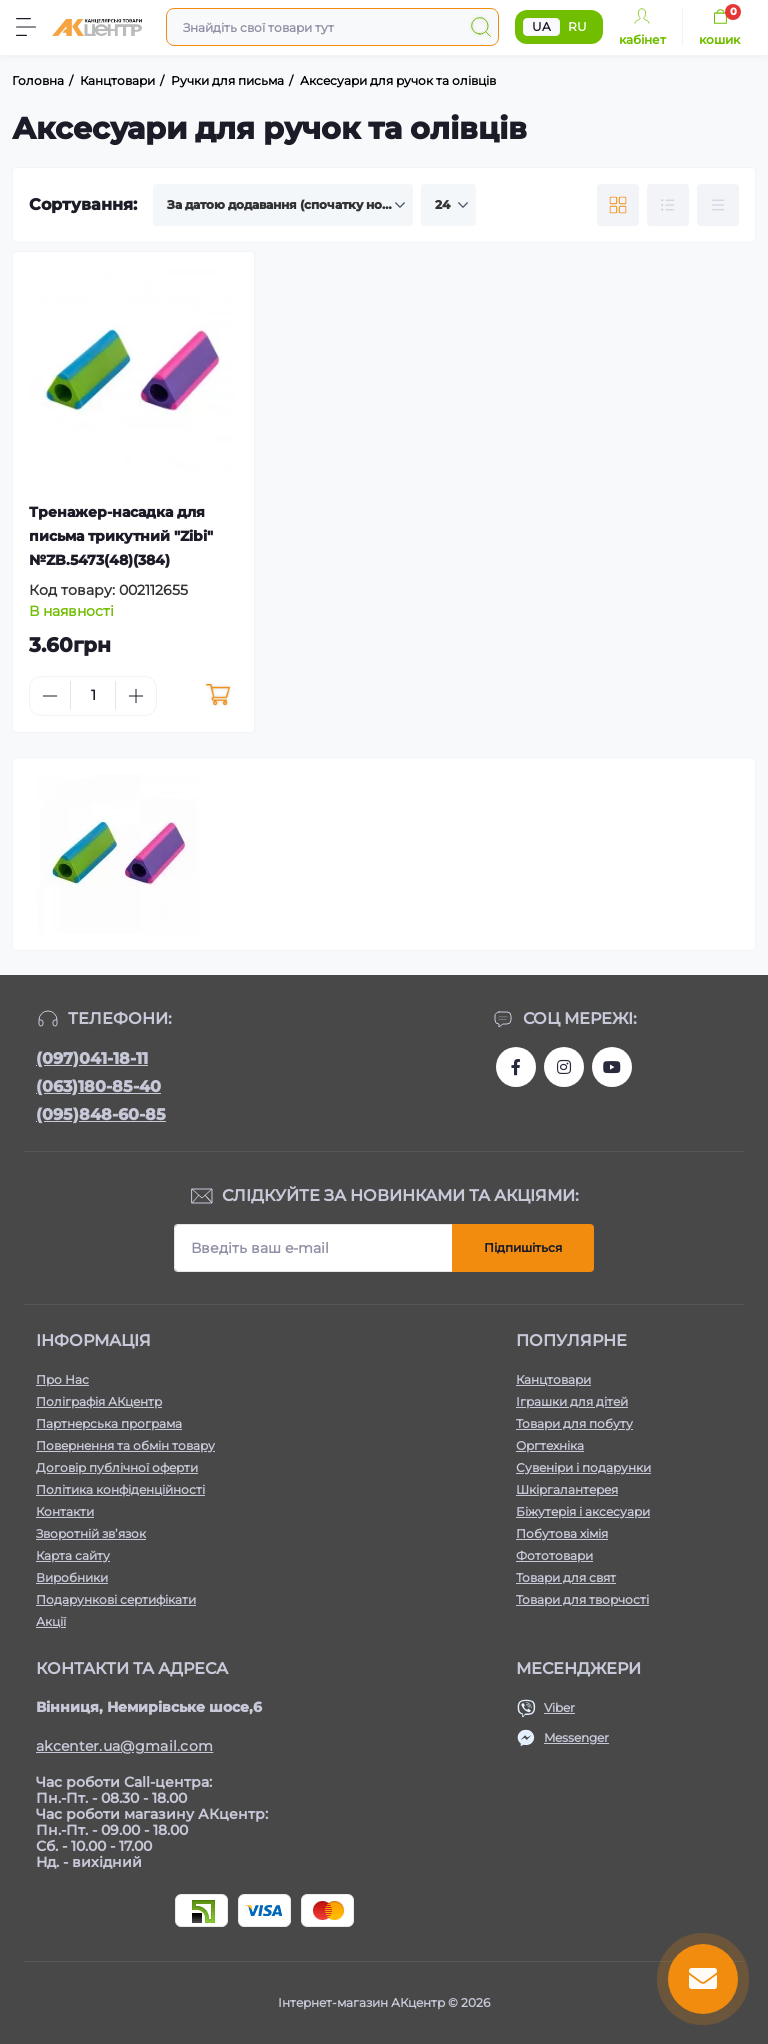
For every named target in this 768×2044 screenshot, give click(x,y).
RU (577, 26)
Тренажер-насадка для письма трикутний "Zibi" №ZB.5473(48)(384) (121, 536)
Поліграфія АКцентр (99, 1401)
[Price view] (718, 205)
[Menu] (26, 27)
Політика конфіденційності (120, 1489)
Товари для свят (566, 1577)
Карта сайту (73, 1555)
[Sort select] (283, 205)
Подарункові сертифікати (116, 1599)
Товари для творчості (582, 1599)
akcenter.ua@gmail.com (124, 1746)
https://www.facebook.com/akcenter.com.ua (516, 1067)
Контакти (65, 1511)
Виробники (72, 1577)
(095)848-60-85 (101, 1114)
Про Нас (62, 1379)
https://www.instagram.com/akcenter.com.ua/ (564, 1067)
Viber (559, 1707)
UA (541, 26)
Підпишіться (523, 1247)
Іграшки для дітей (572, 1401)
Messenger (576, 1737)
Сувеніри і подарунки (583, 1467)
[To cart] (218, 696)
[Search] (481, 27)
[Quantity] (93, 695)
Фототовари (554, 1555)
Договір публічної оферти (117, 1467)
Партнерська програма (109, 1423)
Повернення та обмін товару (125, 1445)
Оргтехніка (550, 1445)
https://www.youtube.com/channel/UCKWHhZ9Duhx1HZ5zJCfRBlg (612, 1067)
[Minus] (50, 696)
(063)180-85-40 (98, 1086)
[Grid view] (618, 205)
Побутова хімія (562, 1533)
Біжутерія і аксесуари (583, 1511)
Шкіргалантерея (567, 1489)
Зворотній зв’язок (91, 1533)
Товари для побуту (574, 1423)
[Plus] (136, 696)
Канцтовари (553, 1379)
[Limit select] (448, 205)
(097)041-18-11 (92, 1058)
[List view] (668, 205)
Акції (51, 1621)
